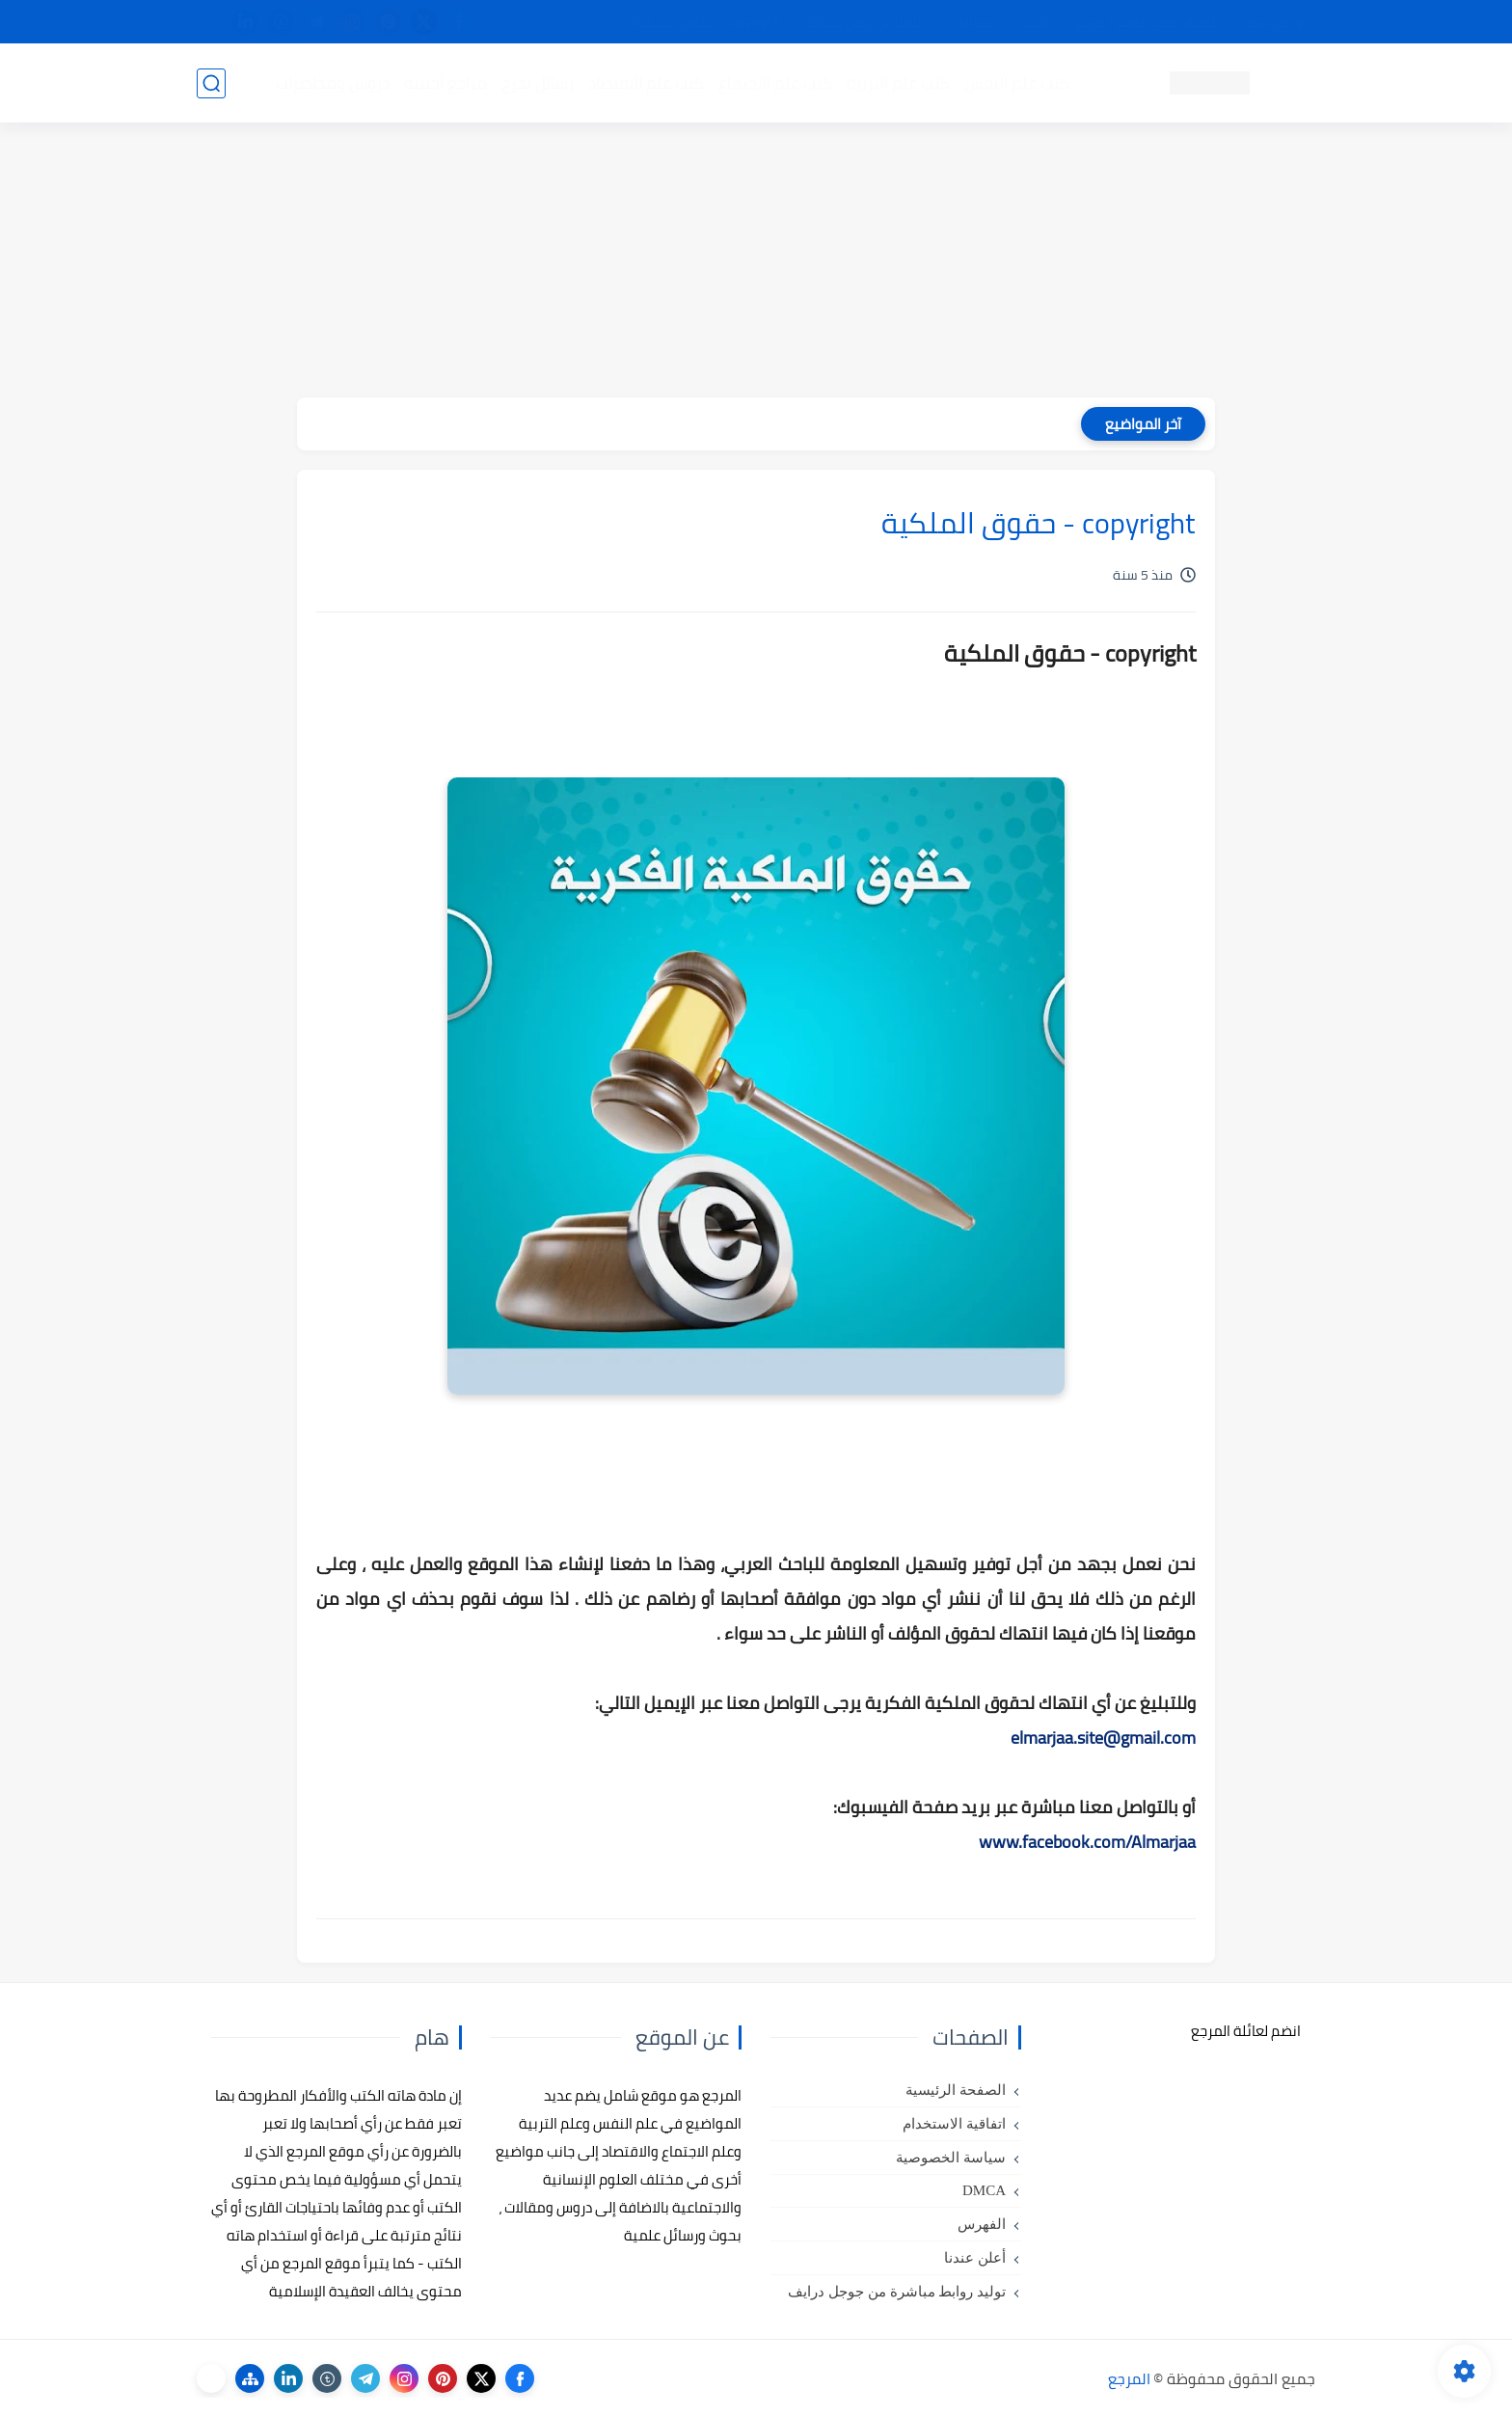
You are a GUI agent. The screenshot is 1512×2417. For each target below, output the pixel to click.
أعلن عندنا (975, 2258)
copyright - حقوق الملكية (706, 22)
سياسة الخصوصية (951, 2157)
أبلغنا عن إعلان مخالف (864, 22)
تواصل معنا (1276, 22)
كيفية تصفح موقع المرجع (1147, 22)
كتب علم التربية (898, 83)
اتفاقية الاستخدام (954, 2124)
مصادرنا (971, 22)
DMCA (984, 2190)
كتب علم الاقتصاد (646, 83)
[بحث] (211, 83)
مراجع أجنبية (445, 83)
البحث (1034, 22)
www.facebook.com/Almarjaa (1087, 1842)
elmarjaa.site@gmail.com (1103, 1737)
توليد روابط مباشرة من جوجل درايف (897, 2291)
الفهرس (982, 2224)
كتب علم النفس (1016, 83)
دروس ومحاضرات (333, 83)
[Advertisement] (756, 262)
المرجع (1129, 2378)
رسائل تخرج (537, 83)
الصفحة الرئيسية (955, 2090)
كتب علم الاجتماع (775, 83)
